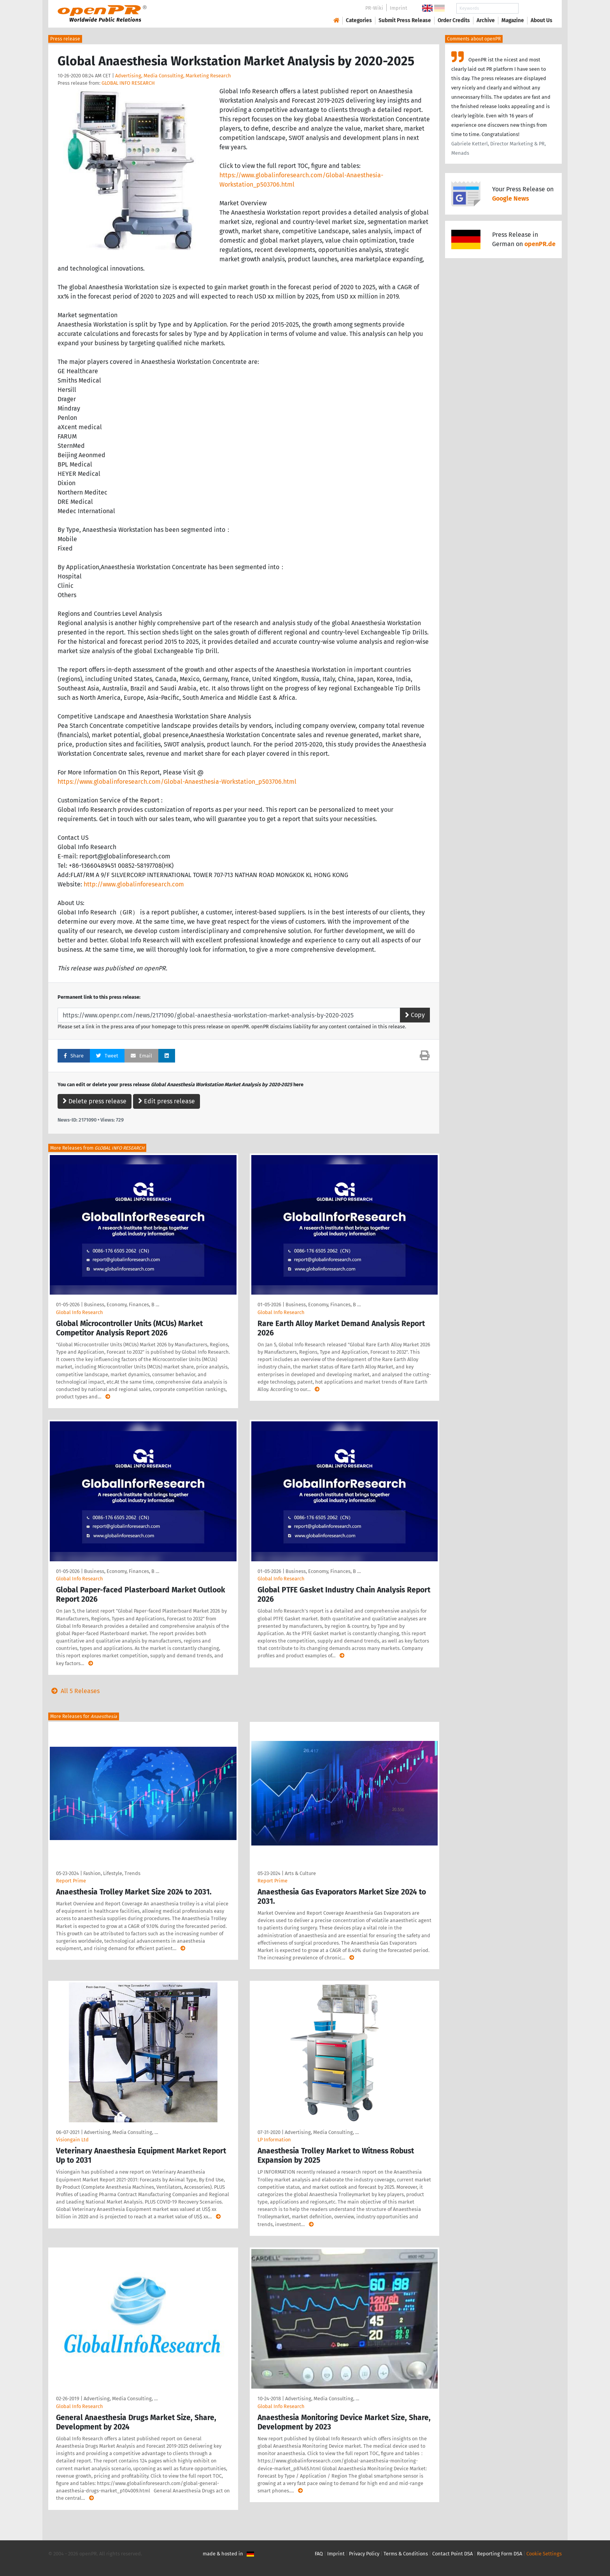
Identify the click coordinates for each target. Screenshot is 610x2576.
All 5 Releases (74, 1691)
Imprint (398, 8)
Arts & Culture (300, 1873)
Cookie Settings (544, 2554)
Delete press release (94, 1101)
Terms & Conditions (406, 2554)
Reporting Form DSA (499, 2554)
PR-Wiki (374, 8)
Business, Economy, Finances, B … (121, 1304)
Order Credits (454, 20)
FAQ (319, 2554)
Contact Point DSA (452, 2554)
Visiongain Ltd (72, 2140)
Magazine (512, 20)
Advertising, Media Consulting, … (121, 2132)
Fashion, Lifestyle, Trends (111, 1873)
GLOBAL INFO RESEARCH (128, 83)
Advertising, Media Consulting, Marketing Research (173, 76)
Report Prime (71, 1881)
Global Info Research (79, 1312)
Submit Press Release (405, 20)
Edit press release (166, 1101)
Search (535, 8)
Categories (359, 20)
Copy (415, 1015)
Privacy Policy (364, 2554)
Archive (486, 20)
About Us (541, 20)
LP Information (274, 2140)
